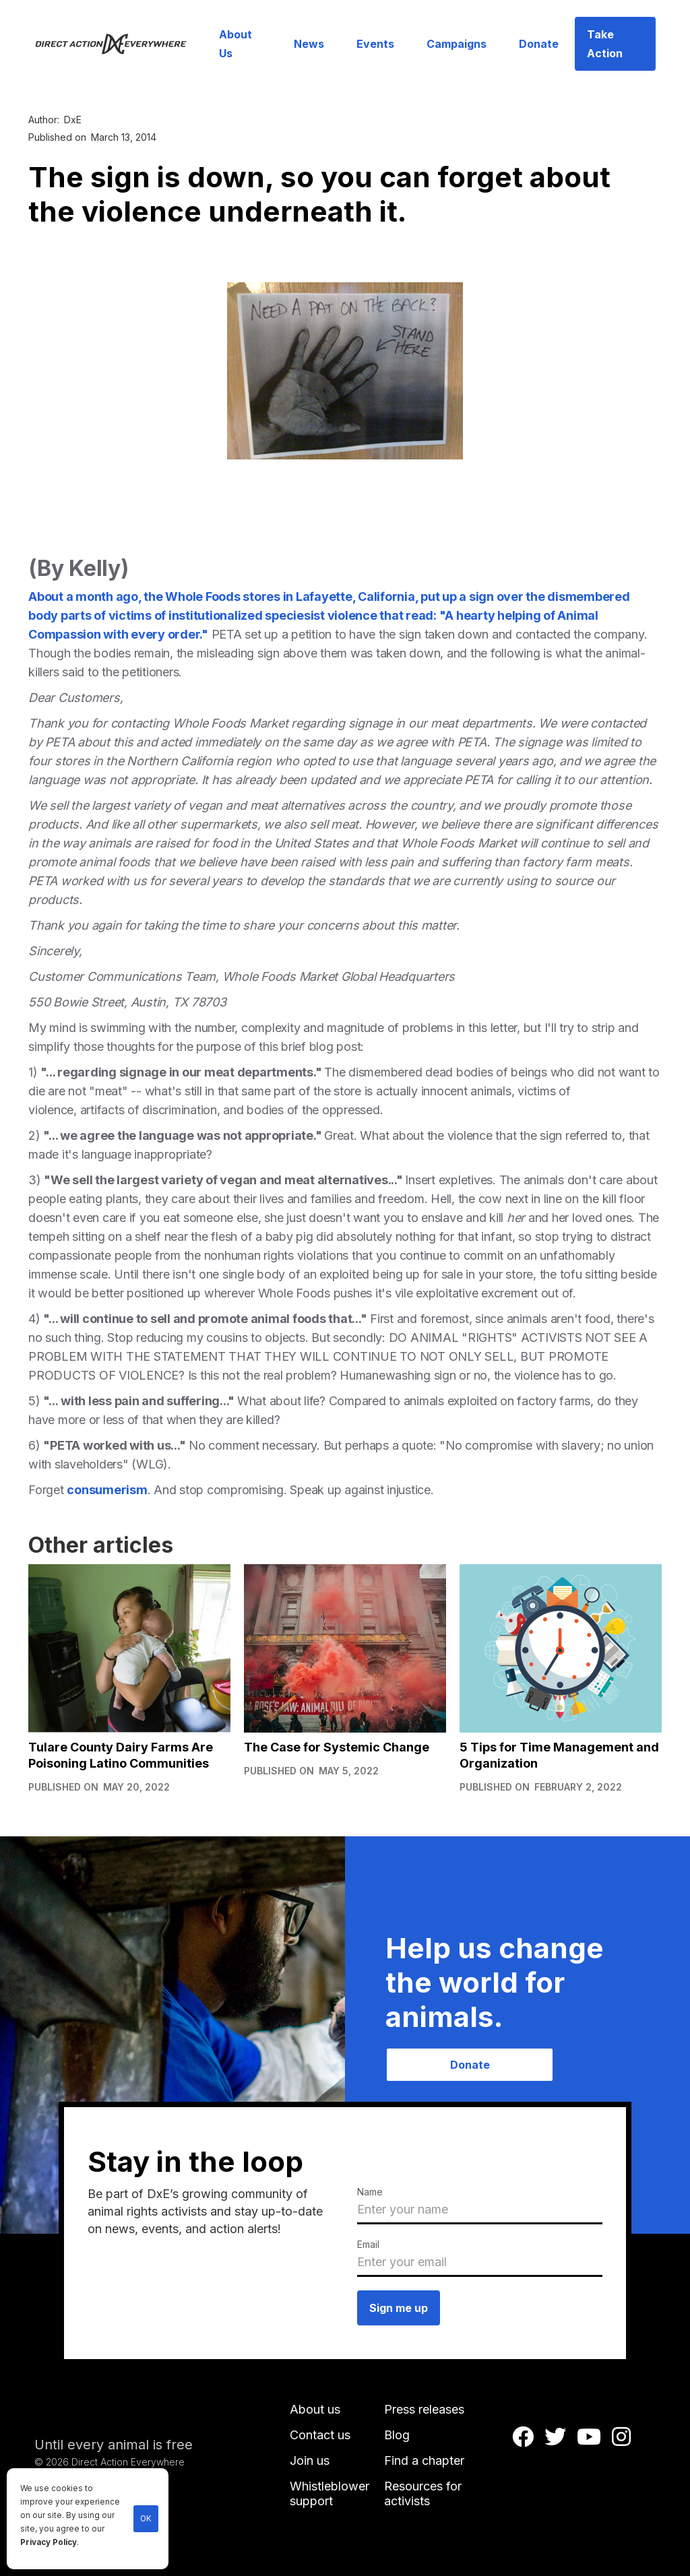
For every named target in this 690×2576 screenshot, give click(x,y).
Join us (310, 2460)
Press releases (424, 2409)
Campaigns (457, 44)
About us (315, 2409)
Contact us (320, 2435)
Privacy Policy (48, 2542)
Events (375, 44)
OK (146, 2518)
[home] (118, 43)
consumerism (107, 1490)
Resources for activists (423, 2493)
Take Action (605, 44)
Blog (397, 2435)
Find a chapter (424, 2460)
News (309, 44)
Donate (539, 44)
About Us (235, 44)
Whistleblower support (329, 2493)
